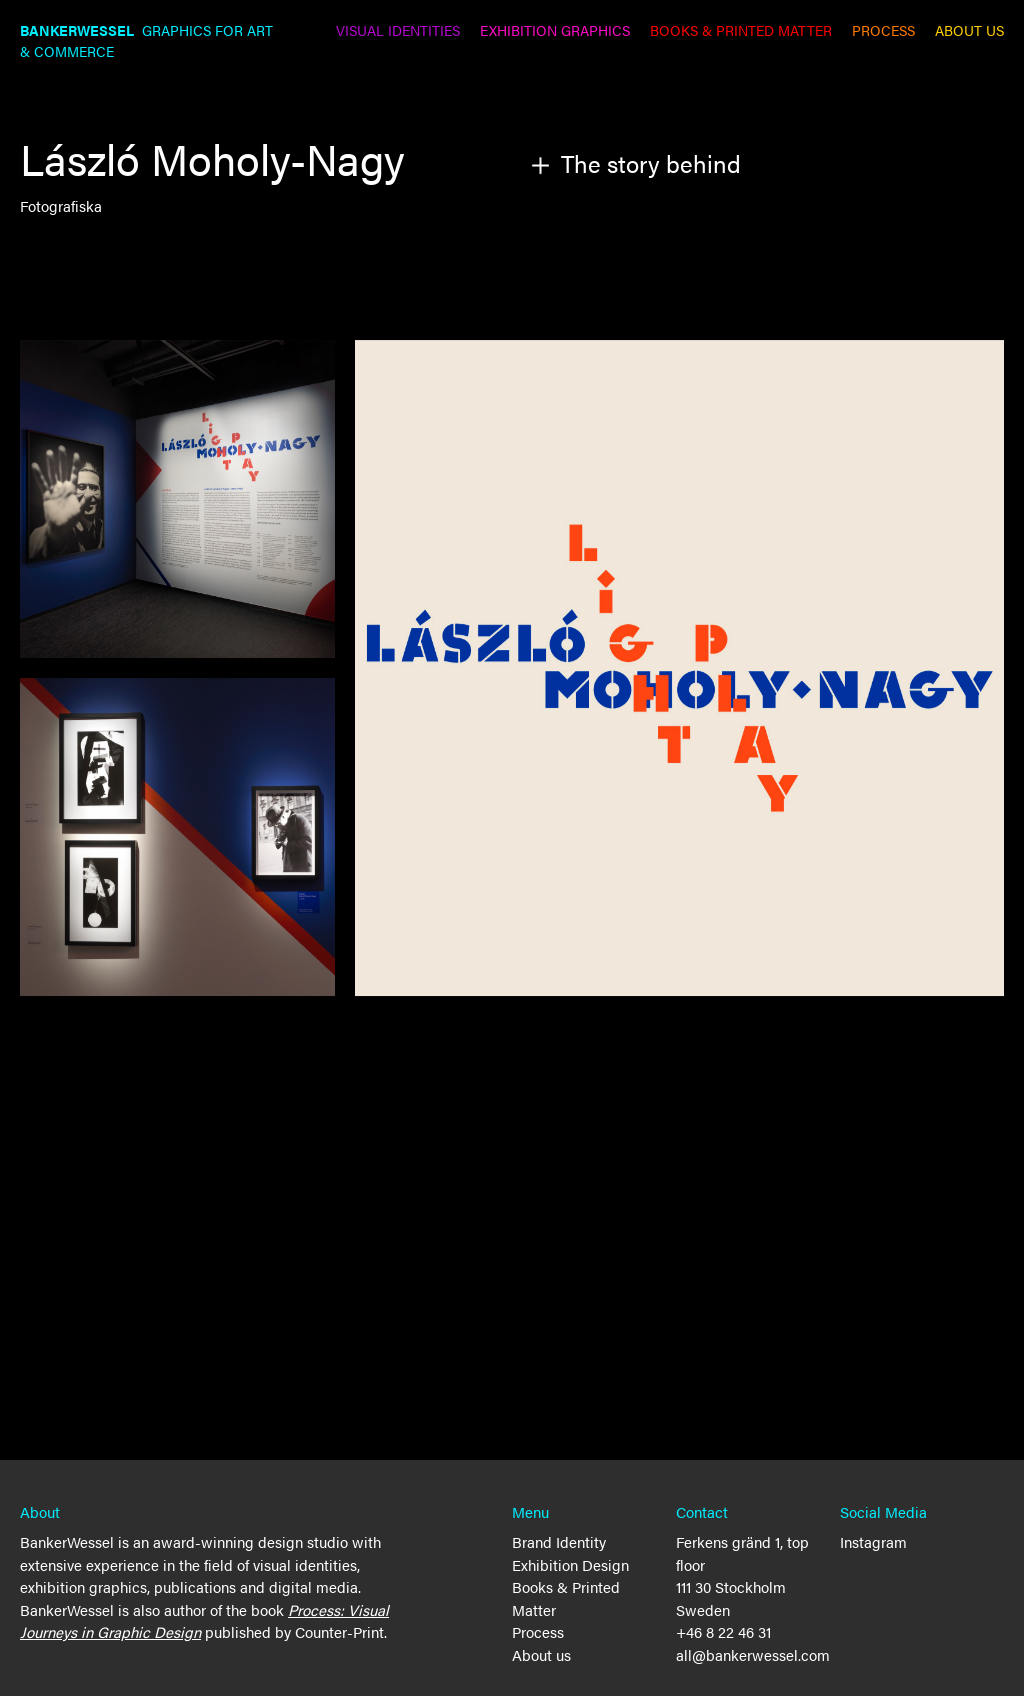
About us (541, 1654)
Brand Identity (559, 1541)
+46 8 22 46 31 (723, 1631)
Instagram (873, 1541)
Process (538, 1631)
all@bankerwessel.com (753, 1654)
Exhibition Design (570, 1564)
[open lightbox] (679, 668)
